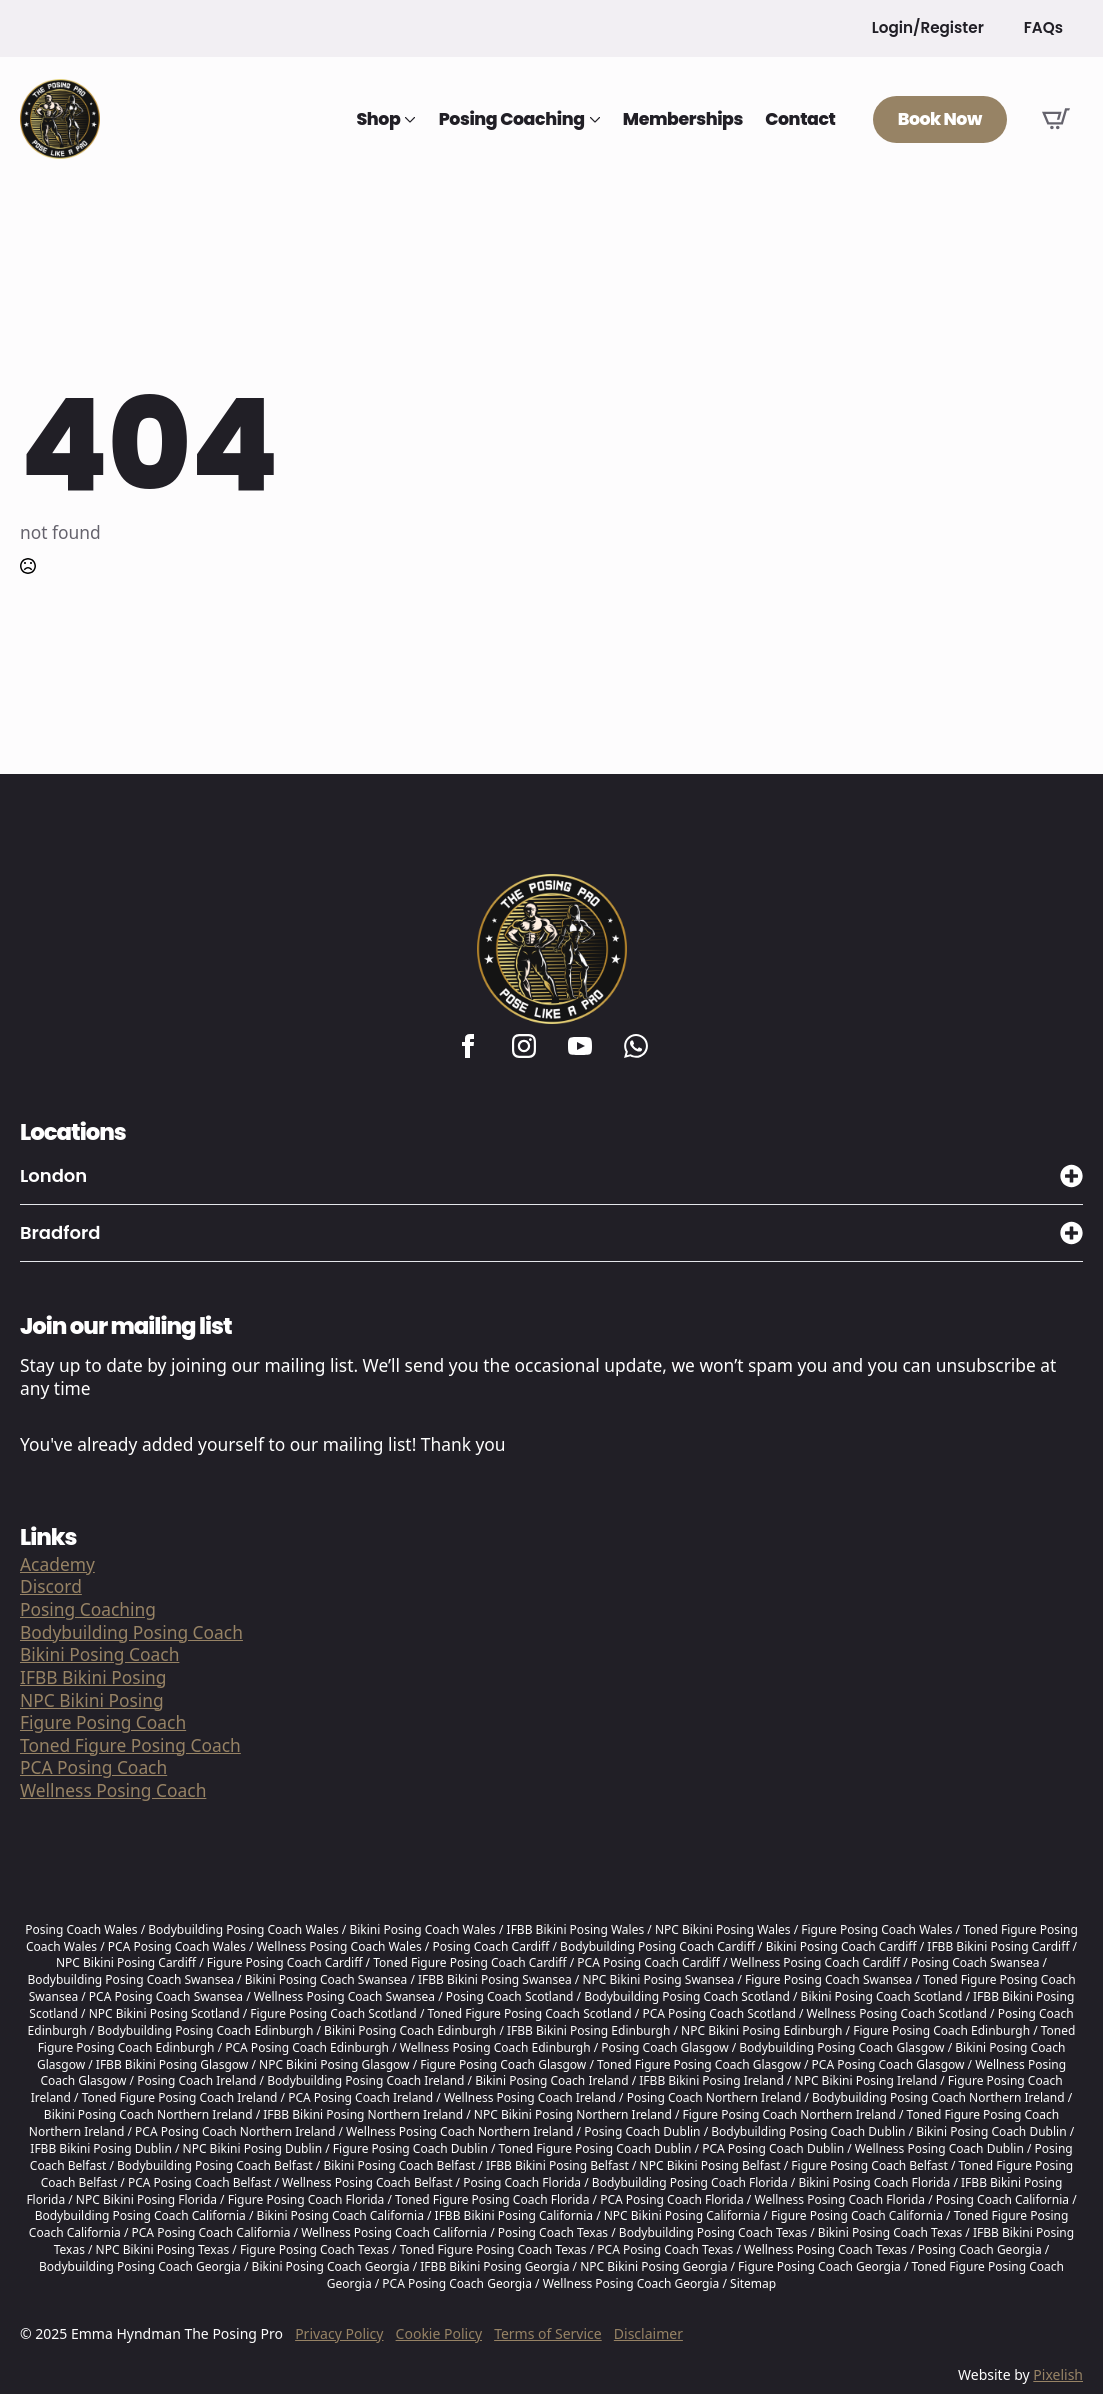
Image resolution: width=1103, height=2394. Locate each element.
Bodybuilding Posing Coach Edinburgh (205, 2030)
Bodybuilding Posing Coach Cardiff (657, 1946)
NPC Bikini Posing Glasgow (334, 2064)
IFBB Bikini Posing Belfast (557, 2165)
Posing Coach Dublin (642, 2131)
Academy (57, 1564)
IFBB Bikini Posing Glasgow (172, 2064)
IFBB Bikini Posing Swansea (495, 1979)
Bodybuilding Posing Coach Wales (243, 1929)
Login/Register (928, 27)
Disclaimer (648, 2333)
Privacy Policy (339, 2333)
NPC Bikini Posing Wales (723, 1929)
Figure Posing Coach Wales (876, 1929)
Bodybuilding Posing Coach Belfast (215, 2165)
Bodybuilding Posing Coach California (140, 2215)
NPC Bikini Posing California (682, 2215)
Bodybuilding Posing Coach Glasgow (841, 2047)
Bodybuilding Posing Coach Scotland (687, 1996)
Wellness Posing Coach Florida (839, 2199)
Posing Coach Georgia (980, 2249)
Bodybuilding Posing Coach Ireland (365, 2080)
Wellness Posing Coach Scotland (897, 2013)
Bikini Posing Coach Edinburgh (410, 2030)
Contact (800, 119)
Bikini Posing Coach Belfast (399, 2165)
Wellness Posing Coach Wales (339, 1946)
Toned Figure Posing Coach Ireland (180, 2097)
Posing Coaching (512, 119)
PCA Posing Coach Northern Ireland (235, 2131)
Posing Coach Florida (522, 2182)
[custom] (636, 1046)
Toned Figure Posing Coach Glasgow (699, 2064)
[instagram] (524, 1046)
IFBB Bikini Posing (93, 1677)
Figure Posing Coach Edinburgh (941, 2030)
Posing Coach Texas (553, 2232)
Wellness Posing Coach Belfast (367, 2182)
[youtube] (580, 1046)
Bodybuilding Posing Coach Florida (690, 2182)
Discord (51, 1586)
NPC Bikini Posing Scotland (164, 2013)
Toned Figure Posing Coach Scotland (529, 2013)
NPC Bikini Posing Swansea (658, 1979)
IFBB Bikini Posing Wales (576, 1929)
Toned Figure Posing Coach (130, 1745)
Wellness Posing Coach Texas (825, 2249)
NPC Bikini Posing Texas (163, 2249)
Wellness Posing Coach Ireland (530, 2097)
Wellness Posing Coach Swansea (344, 1996)
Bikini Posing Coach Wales (422, 1929)
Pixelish (1058, 2374)
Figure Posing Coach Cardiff (285, 1962)
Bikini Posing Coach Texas (890, 2232)
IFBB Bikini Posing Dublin (101, 2148)
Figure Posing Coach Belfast (869, 2165)
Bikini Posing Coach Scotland (882, 1996)
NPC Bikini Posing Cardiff (126, 1962)
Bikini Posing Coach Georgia (331, 2266)
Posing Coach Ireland (196, 2080)
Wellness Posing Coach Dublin (939, 2148)
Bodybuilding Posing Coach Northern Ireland (938, 2097)
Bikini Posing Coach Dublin (991, 2131)
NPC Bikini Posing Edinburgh (761, 2030)
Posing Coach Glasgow (664, 2047)
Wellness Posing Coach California (394, 2232)
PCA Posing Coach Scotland (718, 2013)
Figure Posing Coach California (857, 2215)
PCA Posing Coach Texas (665, 2249)
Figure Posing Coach (103, 1722)
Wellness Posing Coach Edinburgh (495, 2047)
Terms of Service (548, 2333)
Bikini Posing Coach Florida (874, 2182)
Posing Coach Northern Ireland (714, 2097)
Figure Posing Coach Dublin (410, 2148)
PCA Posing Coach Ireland (360, 2097)
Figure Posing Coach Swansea (828, 1979)
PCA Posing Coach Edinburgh (307, 2047)
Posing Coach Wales (81, 1929)
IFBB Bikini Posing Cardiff (998, 1946)
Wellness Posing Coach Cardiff (816, 1962)
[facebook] (468, 1046)
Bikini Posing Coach (99, 1654)
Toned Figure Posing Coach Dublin (595, 2148)
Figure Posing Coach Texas (314, 2249)
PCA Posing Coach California (211, 2232)
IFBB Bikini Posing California (514, 2215)
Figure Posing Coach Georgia (819, 2266)
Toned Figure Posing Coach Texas (493, 2249)
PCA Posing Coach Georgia (457, 2283)
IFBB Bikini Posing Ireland (711, 2080)
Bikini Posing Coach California (340, 2215)
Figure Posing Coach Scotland (333, 2013)
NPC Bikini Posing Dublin (253, 2148)
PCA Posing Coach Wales (177, 1946)
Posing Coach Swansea (975, 1962)
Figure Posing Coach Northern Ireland (788, 2114)
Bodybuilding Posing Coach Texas (713, 2232)
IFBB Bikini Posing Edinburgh (588, 2030)
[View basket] (1056, 119)
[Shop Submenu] (408, 119)
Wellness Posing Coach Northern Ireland (459, 2131)
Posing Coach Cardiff (490, 1946)
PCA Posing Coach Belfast (199, 2182)
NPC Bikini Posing (92, 1700)
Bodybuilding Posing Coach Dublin (808, 2131)
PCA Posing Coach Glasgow (888, 2064)
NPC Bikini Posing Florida (146, 2199)
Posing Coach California (1002, 2199)
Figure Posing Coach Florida (306, 2199)
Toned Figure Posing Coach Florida (492, 2199)
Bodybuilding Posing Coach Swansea (130, 1979)
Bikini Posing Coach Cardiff (841, 1946)
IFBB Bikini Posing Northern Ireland (363, 2114)
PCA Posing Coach (93, 1767)
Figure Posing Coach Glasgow (503, 2064)
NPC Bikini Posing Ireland (866, 2080)
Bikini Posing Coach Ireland (551, 2080)
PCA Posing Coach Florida (672, 2199)
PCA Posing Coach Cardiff (648, 1962)
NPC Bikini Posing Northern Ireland (573, 2114)
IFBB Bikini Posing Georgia (494, 2266)
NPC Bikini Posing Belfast (710, 2165)
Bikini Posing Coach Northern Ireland (148, 2114)
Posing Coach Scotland (510, 1996)
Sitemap (753, 2283)
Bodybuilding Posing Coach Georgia (140, 2266)
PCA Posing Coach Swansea (166, 1996)
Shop (378, 119)
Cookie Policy (439, 2333)
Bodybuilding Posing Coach (131, 1632)
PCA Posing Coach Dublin (773, 2148)
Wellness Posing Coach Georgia (631, 2283)
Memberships (683, 119)
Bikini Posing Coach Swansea (326, 1979)
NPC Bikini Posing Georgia (653, 2266)
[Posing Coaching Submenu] (593, 119)
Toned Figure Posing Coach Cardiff (469, 1962)
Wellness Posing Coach (113, 1790)
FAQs (1043, 27)
